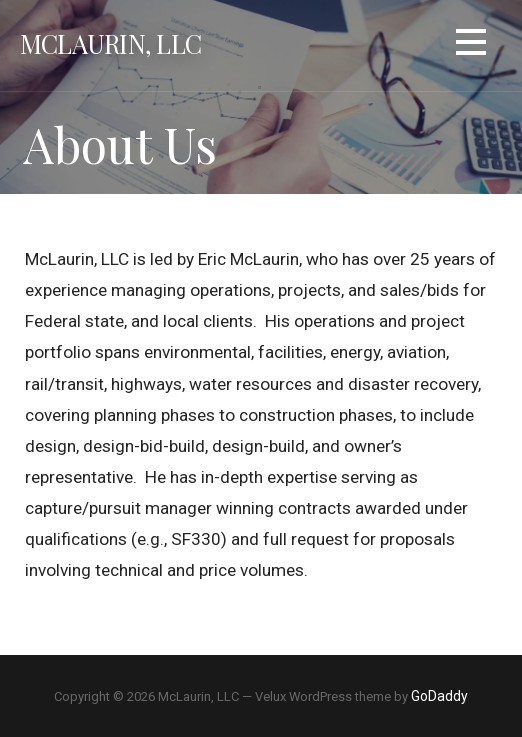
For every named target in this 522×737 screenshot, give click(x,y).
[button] (471, 45)
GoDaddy (439, 696)
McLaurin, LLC (110, 43)
